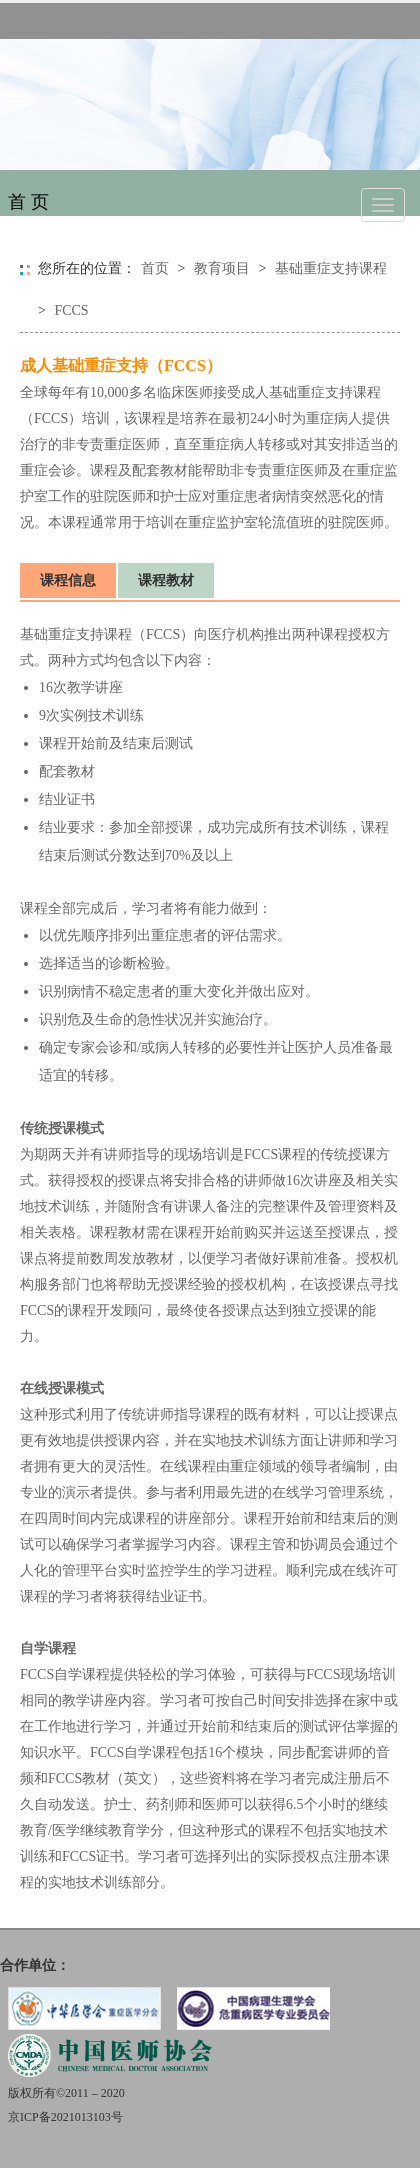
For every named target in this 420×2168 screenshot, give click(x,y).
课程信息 (68, 580)
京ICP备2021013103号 (65, 2117)
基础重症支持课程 (331, 268)
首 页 (28, 202)
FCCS (71, 310)
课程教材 (166, 580)
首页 (155, 268)
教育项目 (222, 268)
